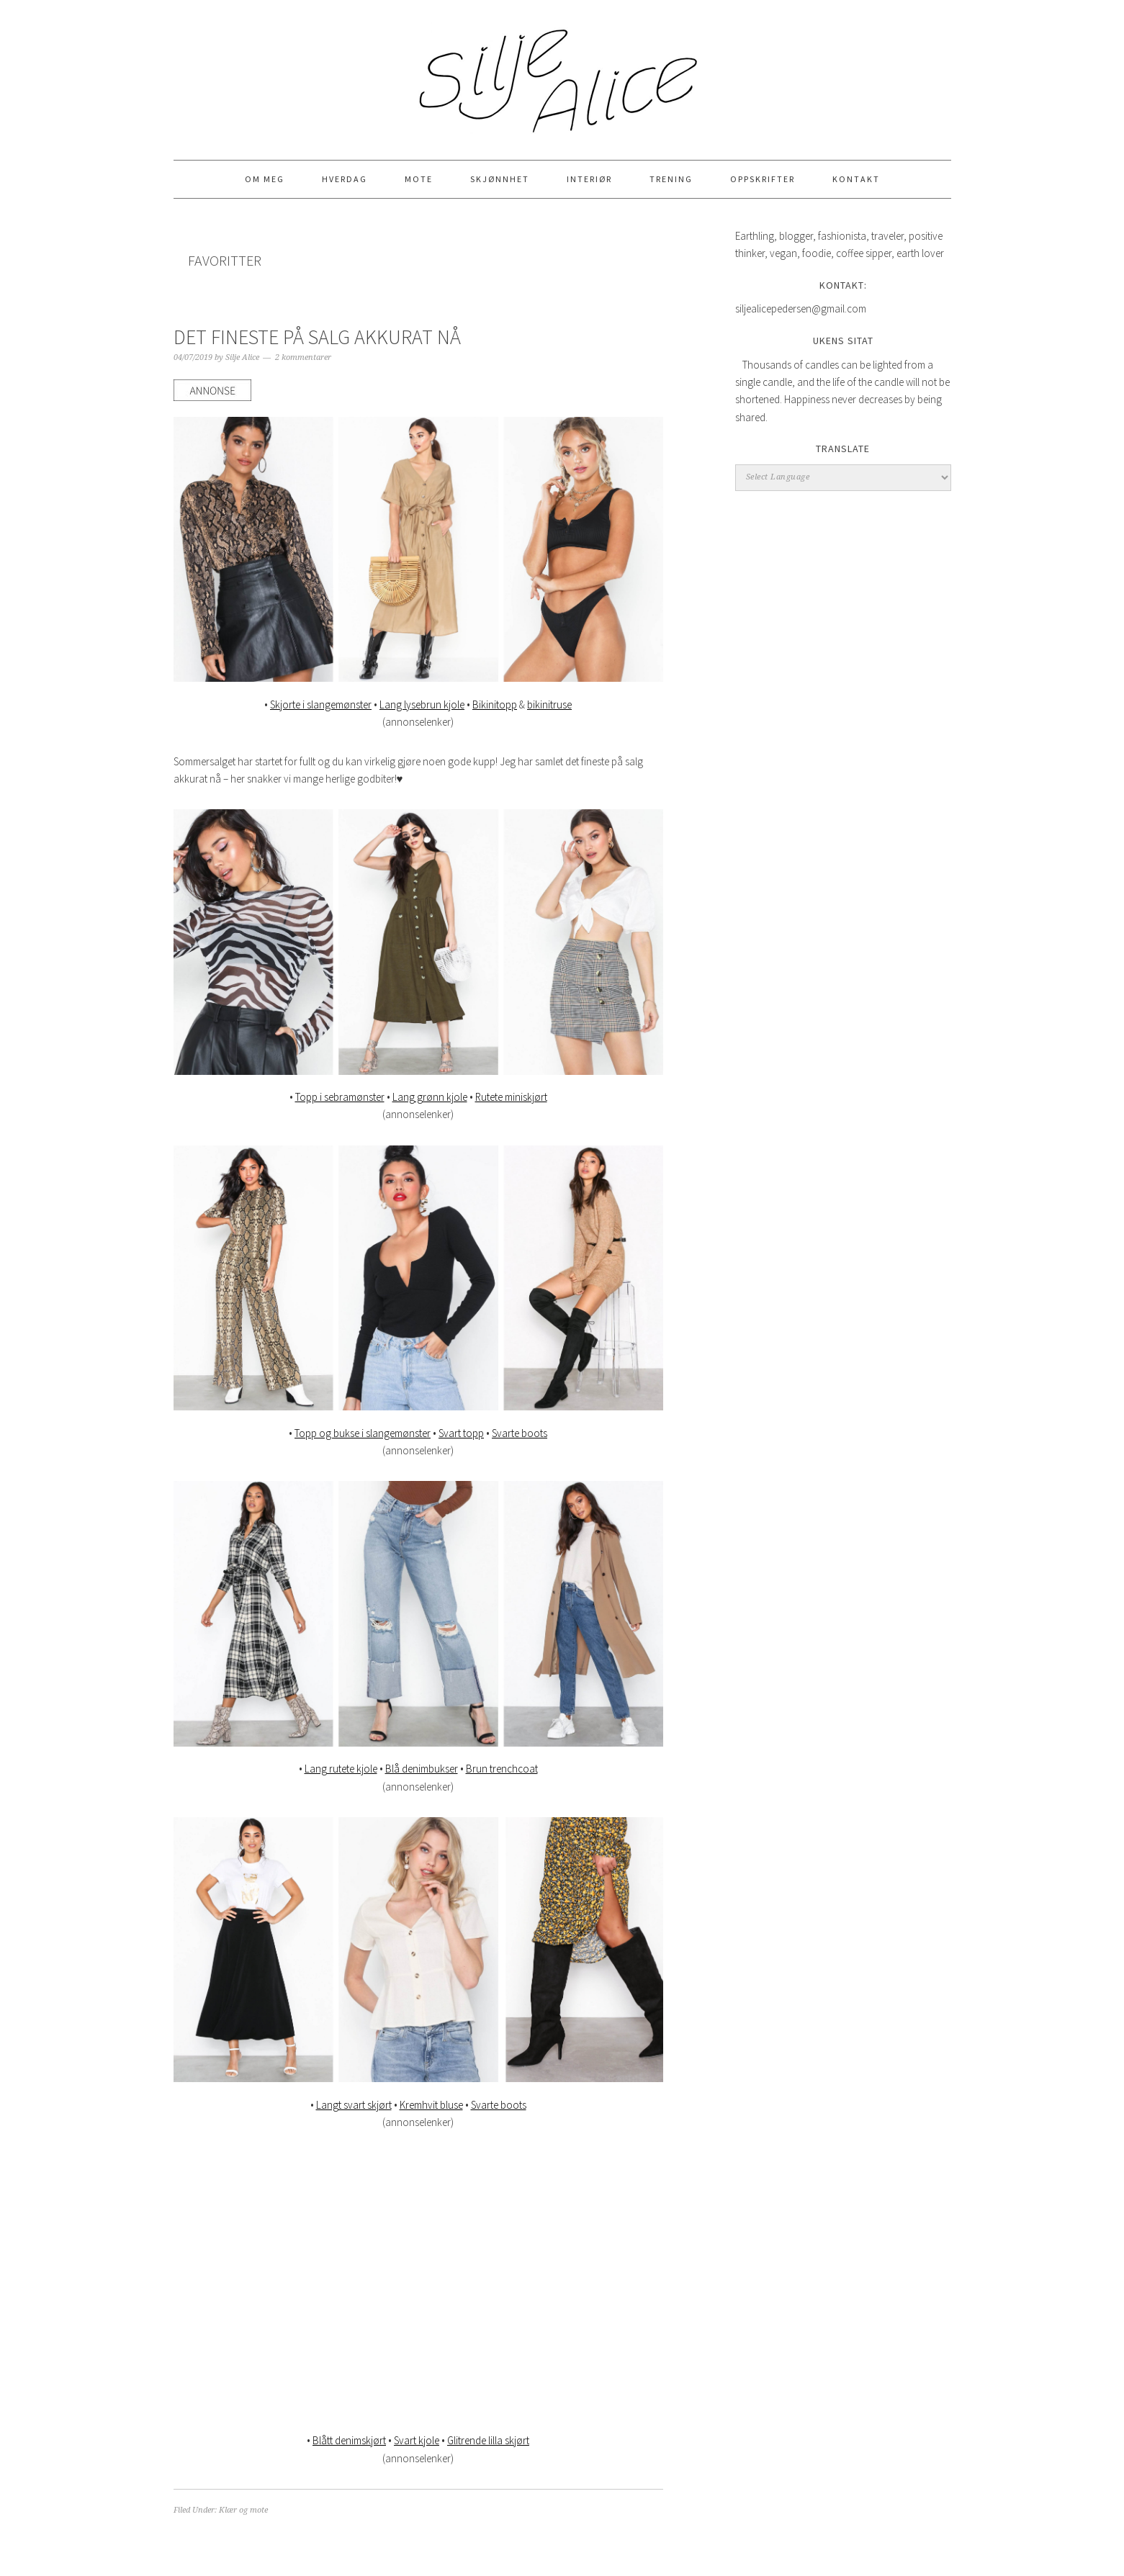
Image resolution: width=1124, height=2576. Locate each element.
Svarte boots (519, 1433)
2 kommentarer (303, 357)
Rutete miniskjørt (511, 1097)
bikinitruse (549, 704)
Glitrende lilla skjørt (488, 2440)
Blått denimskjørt (349, 2440)
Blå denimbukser (421, 1768)
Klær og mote (243, 2510)
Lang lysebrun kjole (421, 704)
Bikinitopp (494, 704)
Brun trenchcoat (502, 1768)
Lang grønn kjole (429, 1097)
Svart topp (461, 1433)
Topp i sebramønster (340, 1097)
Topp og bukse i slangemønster (363, 1433)
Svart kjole (416, 2440)
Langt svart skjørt (354, 2105)
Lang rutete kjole (341, 1768)
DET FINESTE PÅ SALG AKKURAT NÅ (317, 337)
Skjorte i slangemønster (321, 704)
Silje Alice (562, 73)
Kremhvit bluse (431, 2105)
